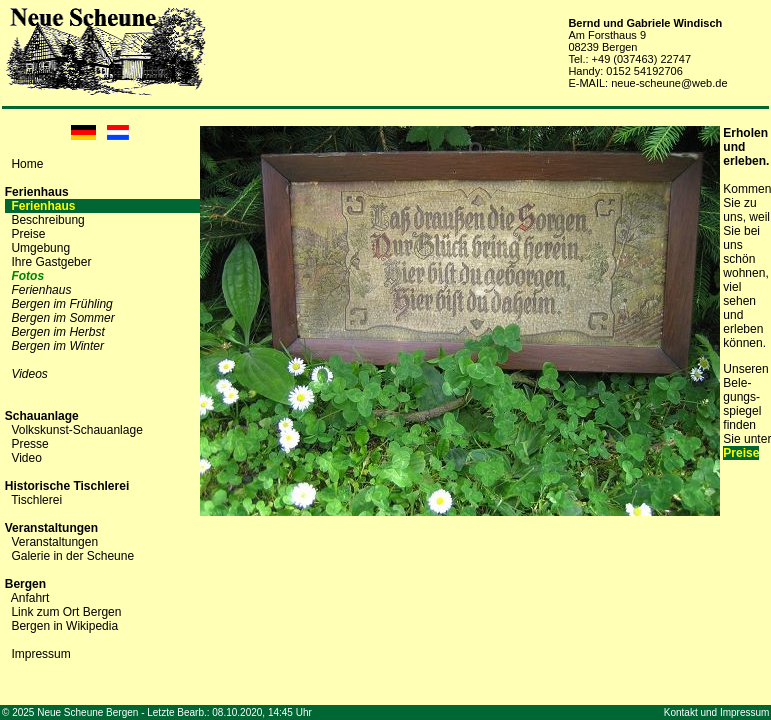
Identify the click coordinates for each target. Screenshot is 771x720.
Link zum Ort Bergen (66, 612)
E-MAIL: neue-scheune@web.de (647, 83)
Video (26, 458)
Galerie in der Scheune (72, 556)
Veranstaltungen (54, 542)
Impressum (40, 654)
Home (27, 164)
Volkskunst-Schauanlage (76, 430)
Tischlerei (36, 500)
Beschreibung (47, 220)
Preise (28, 234)
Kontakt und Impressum (717, 712)
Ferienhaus (43, 206)
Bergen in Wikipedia (64, 626)
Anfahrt (30, 598)
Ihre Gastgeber (51, 262)
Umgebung (40, 248)
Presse (29, 444)
